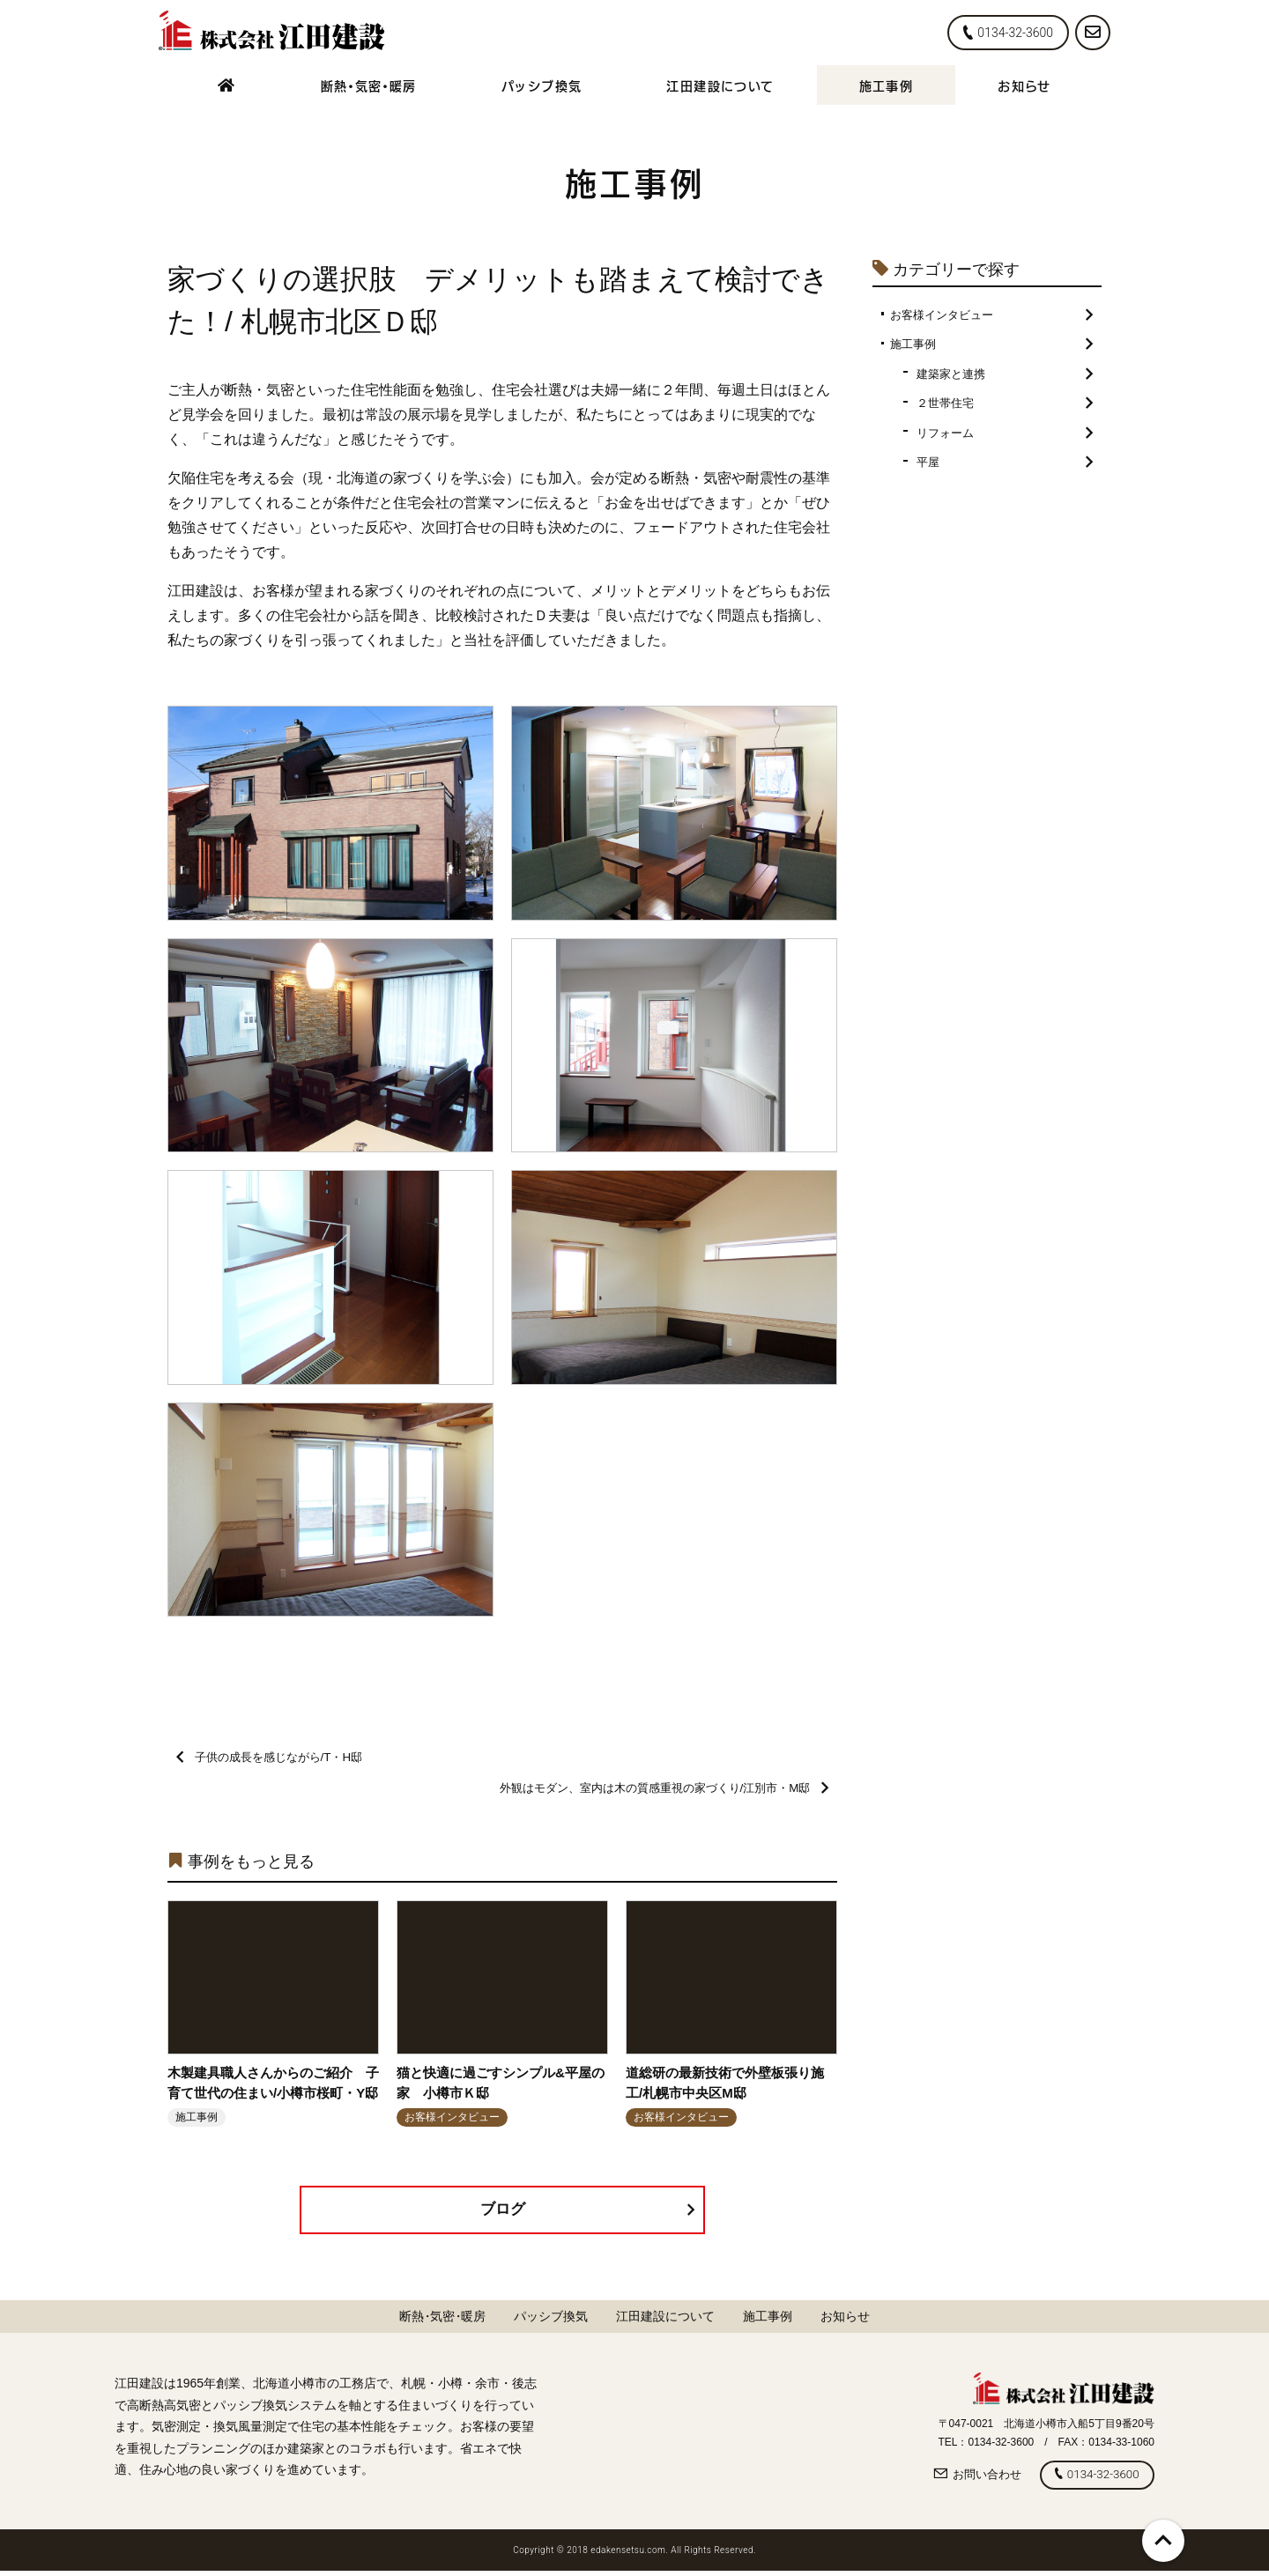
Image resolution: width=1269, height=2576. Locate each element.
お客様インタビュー (991, 315)
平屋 (1004, 470)
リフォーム (1004, 439)
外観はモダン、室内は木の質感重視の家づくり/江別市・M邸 (651, 1790)
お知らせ (1024, 85)
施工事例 (886, 85)
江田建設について (720, 85)
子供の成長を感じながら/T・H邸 (276, 1758)
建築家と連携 (1004, 377)
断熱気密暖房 (369, 85)
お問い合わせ (968, 2479)
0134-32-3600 (1008, 32)
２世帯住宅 (1004, 408)
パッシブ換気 (541, 85)
